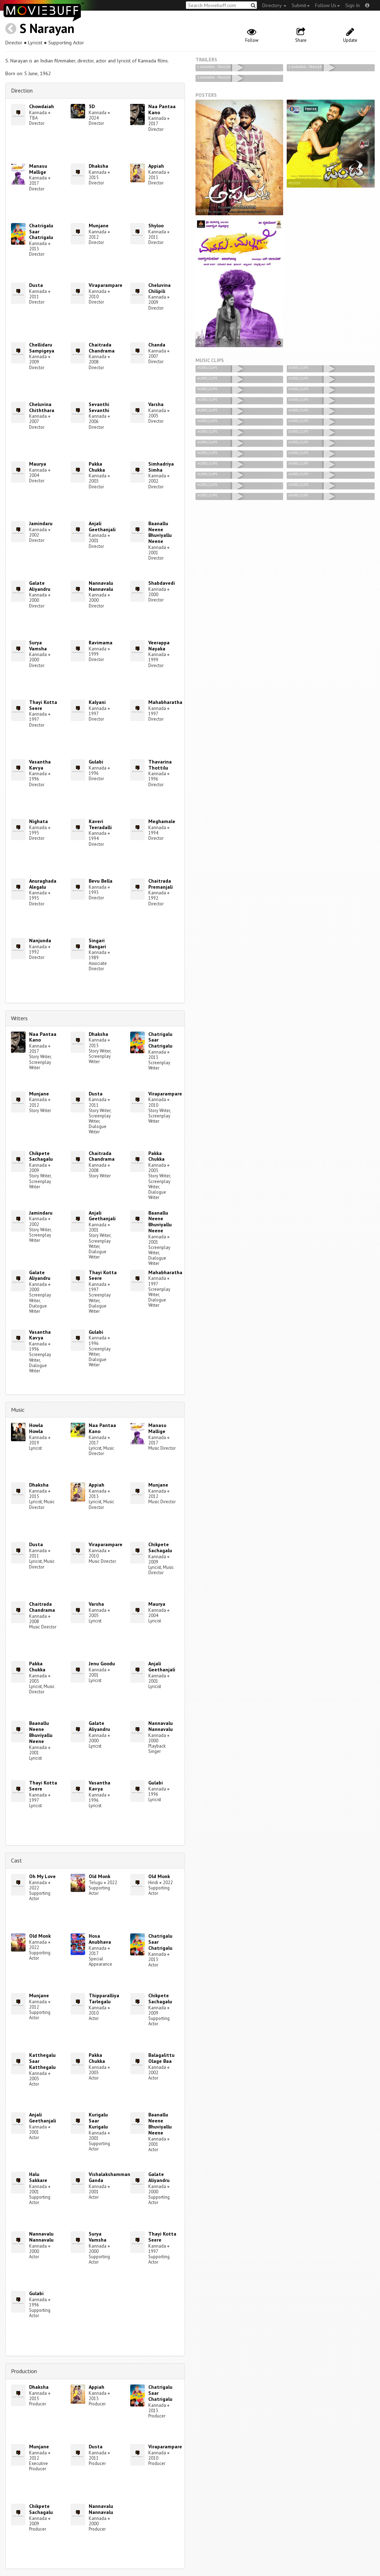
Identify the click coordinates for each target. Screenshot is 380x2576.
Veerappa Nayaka (159, 645)
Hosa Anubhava (100, 1939)
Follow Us (327, 5)
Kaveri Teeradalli (100, 824)
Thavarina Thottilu (160, 765)
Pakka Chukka (97, 467)
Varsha (156, 404)
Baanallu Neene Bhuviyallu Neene (160, 532)
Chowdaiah (41, 106)
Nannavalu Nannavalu (101, 586)
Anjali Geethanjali (102, 526)
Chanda (156, 345)
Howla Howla (36, 1428)
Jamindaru (41, 523)
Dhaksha (98, 166)
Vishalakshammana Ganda (111, 2177)
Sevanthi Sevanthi (99, 407)
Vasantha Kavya (40, 765)
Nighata (38, 821)
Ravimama (100, 642)
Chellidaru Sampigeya (41, 348)
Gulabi (96, 762)
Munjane (99, 225)
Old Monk (99, 1876)
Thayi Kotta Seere (43, 705)
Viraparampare (105, 285)
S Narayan (47, 28)
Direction (22, 90)
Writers (19, 1018)
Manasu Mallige (38, 169)
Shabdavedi (161, 583)
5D (92, 106)
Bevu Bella (100, 881)
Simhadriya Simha (161, 467)
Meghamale (161, 821)
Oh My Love (42, 1876)
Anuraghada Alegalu (42, 884)
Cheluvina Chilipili (159, 288)
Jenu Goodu (102, 1663)
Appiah (156, 166)
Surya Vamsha (38, 645)
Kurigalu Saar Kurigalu (98, 2120)
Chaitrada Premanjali (160, 884)
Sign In (352, 5)
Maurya (37, 464)
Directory (274, 5)
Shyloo (156, 225)
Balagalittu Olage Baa (161, 2058)
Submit (301, 5)
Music (17, 1409)
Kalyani (97, 702)
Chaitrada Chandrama (102, 348)
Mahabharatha (165, 702)
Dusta (36, 285)
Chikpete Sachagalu (41, 1156)
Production (24, 2371)
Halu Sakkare (38, 2177)
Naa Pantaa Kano (162, 109)
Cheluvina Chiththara (41, 407)
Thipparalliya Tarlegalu (104, 1998)
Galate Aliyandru (39, 586)
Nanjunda (40, 940)
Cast (16, 1860)
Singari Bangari (97, 943)
